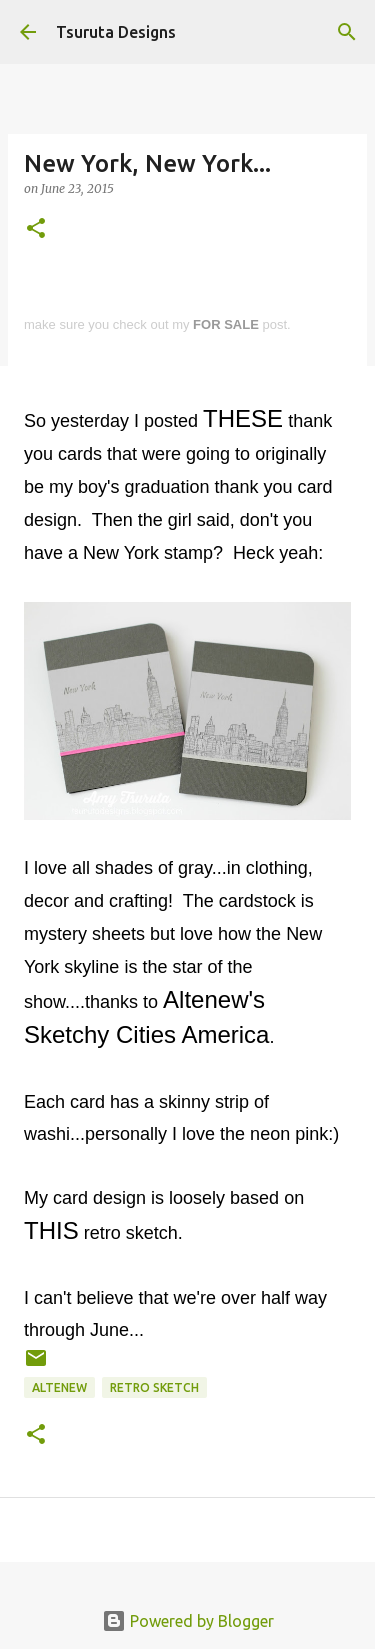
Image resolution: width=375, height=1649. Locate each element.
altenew (59, 1387)
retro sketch (154, 1387)
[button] (36, 229)
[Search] (347, 32)
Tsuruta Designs (116, 32)
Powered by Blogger (188, 1621)
